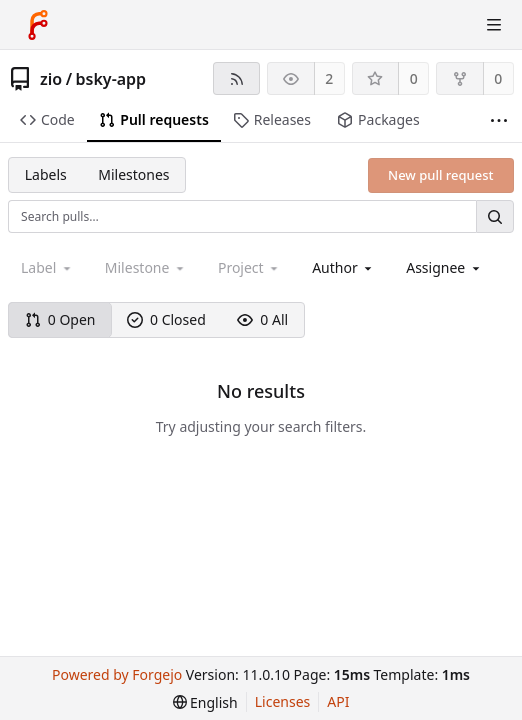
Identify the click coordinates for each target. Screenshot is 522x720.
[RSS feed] (236, 78)
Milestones (133, 174)
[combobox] (343, 267)
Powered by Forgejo (117, 674)
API (338, 701)
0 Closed (166, 319)
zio (51, 79)
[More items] (499, 120)
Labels (46, 174)
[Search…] (495, 216)
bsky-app (111, 79)
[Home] (38, 25)
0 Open (60, 319)
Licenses (283, 701)
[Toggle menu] (494, 25)
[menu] (205, 702)
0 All (262, 319)
